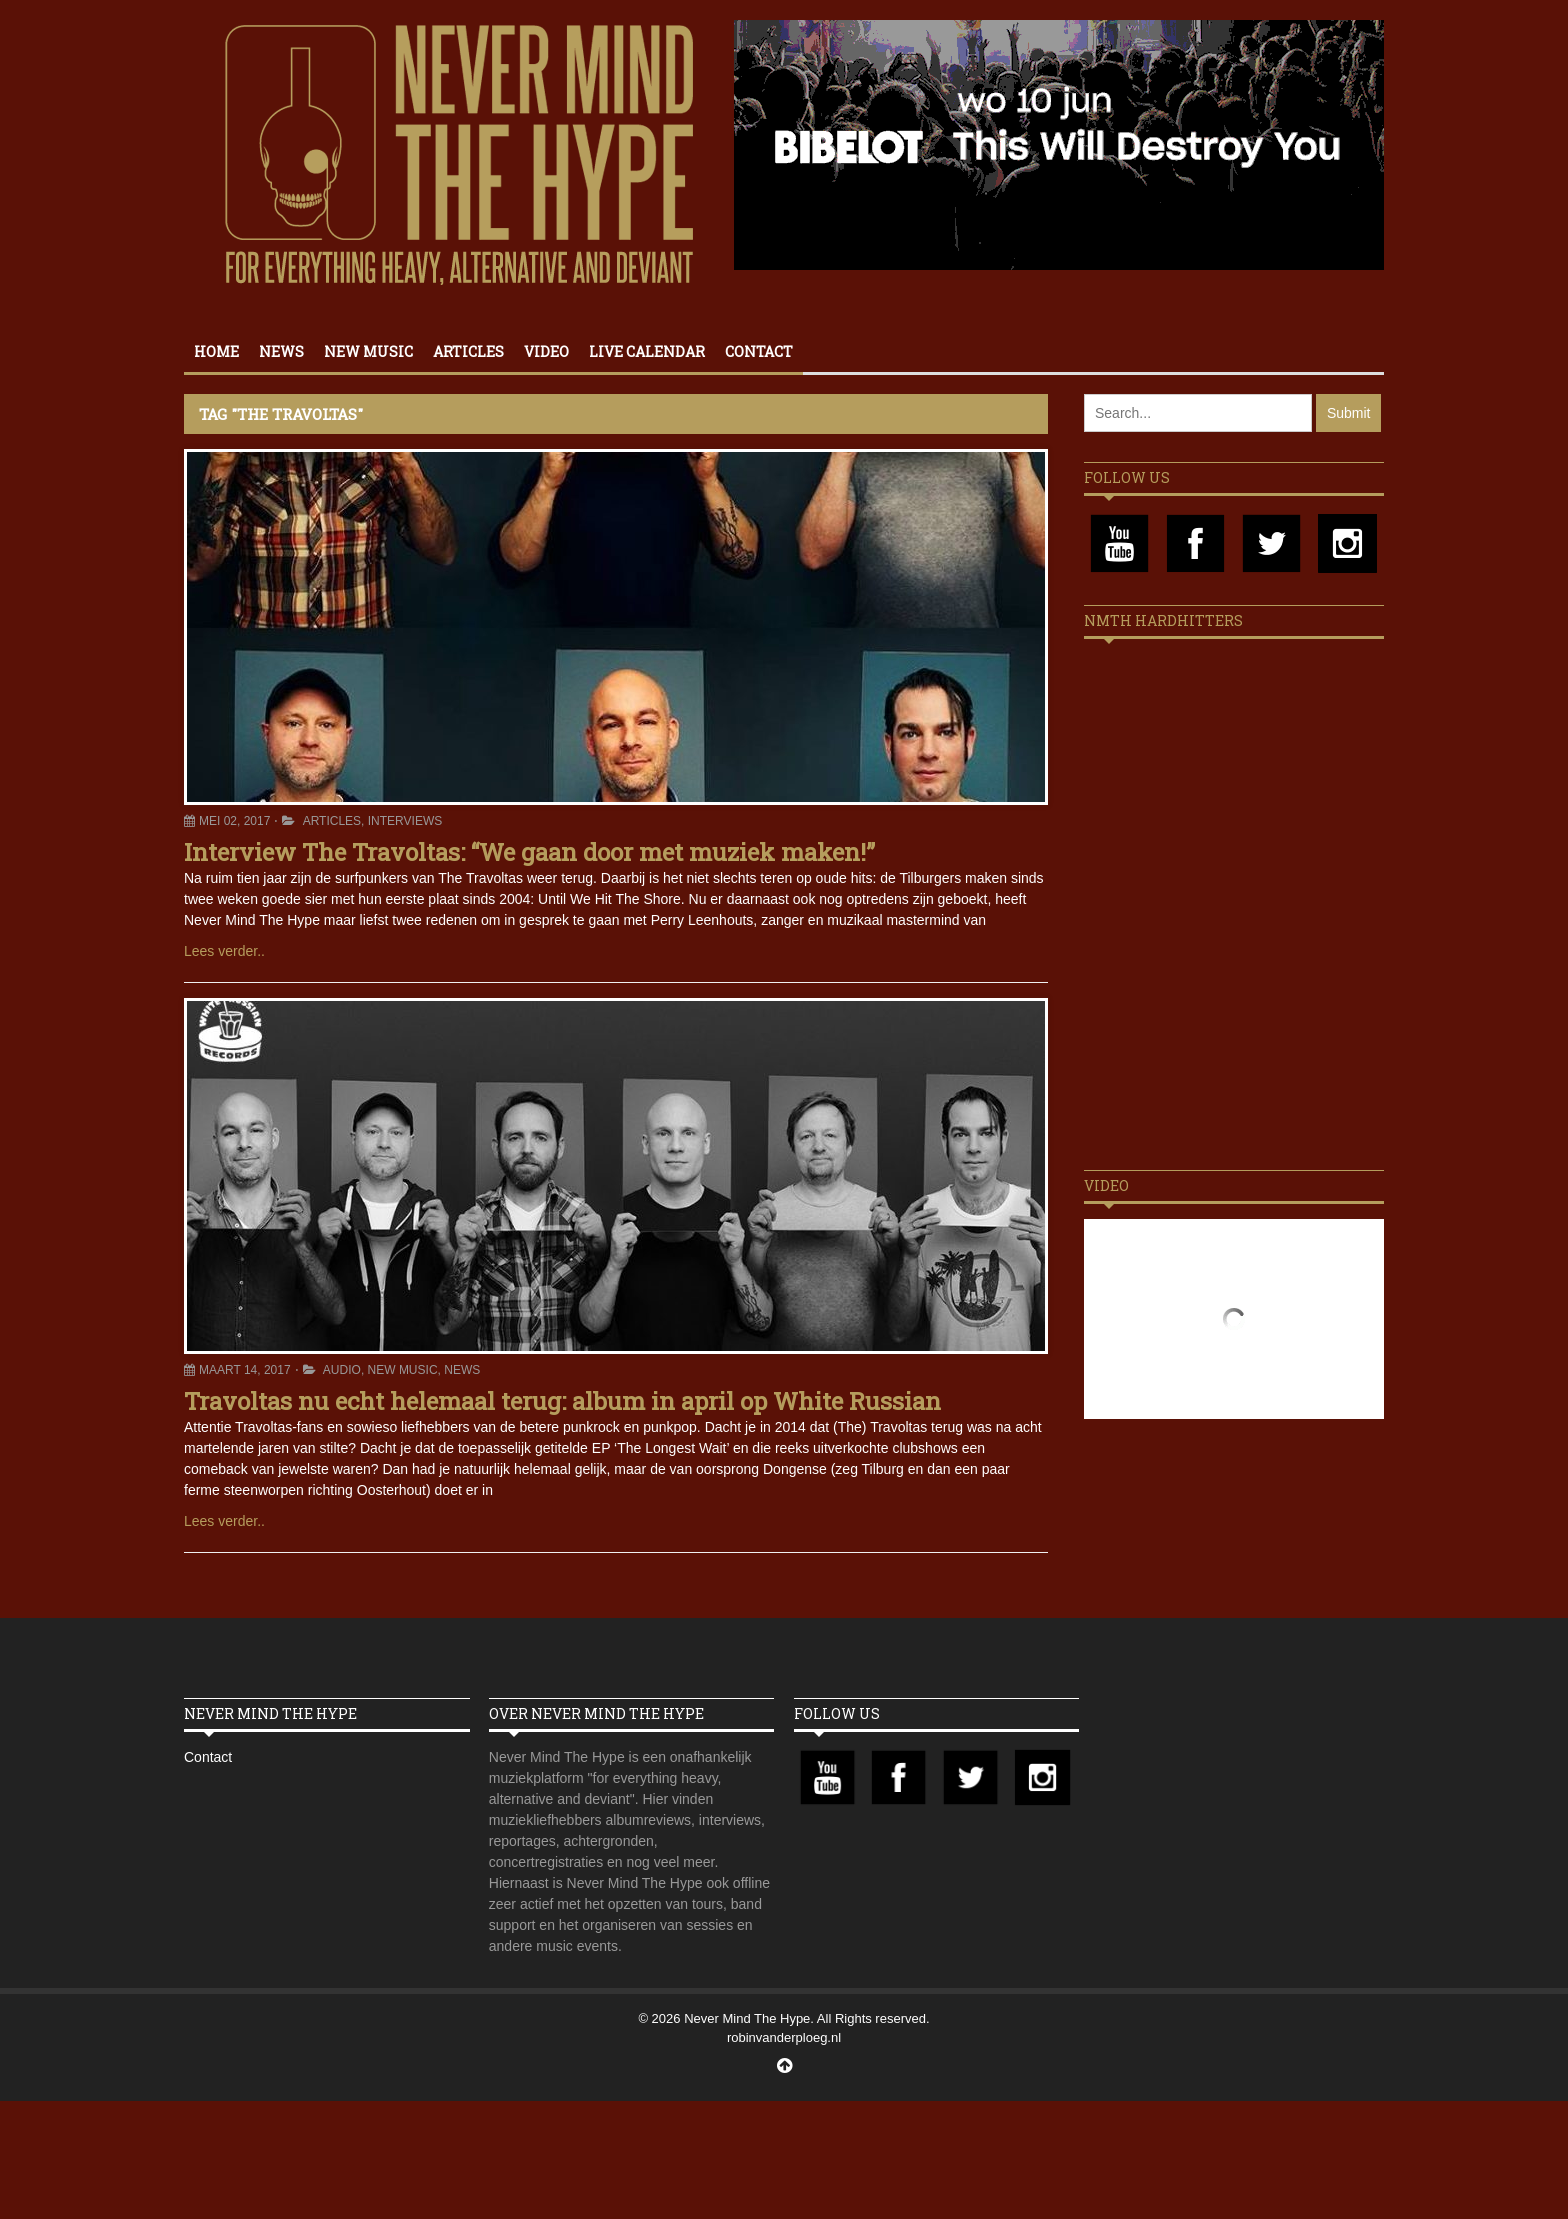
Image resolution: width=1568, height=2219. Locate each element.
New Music (368, 351)
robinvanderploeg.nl (784, 2037)
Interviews (405, 821)
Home (216, 351)
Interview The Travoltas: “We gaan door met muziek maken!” (529, 852)
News (281, 351)
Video (546, 351)
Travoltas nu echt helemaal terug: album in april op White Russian (562, 1401)
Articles (468, 351)
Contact (759, 351)
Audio (342, 1370)
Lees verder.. (224, 951)
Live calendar (647, 351)
